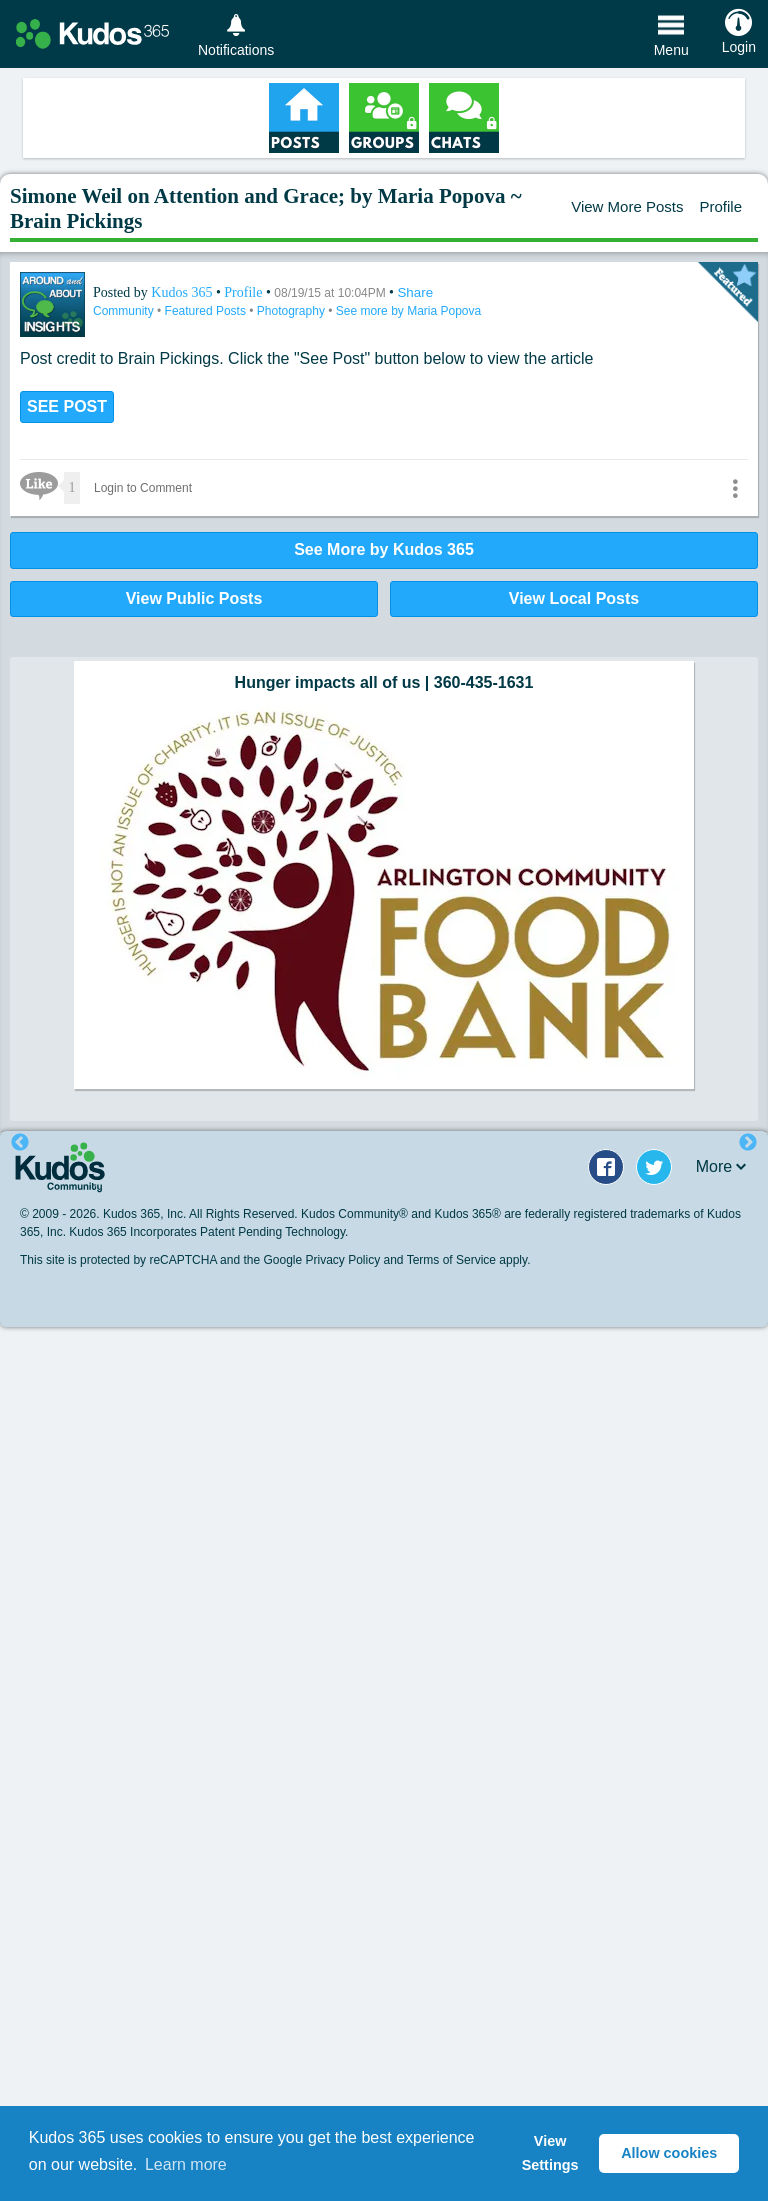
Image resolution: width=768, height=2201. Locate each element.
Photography (292, 311)
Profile (720, 206)
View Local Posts (574, 598)
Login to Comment (143, 488)
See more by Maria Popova (408, 311)
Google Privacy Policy (321, 1260)
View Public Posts (194, 598)
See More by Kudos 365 (384, 549)
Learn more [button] (186, 2164)
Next (748, 1143)
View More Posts (627, 206)
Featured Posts (207, 311)
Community (125, 311)
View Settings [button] (550, 2153)
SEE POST (67, 406)
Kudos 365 (183, 292)
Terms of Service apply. (469, 1260)
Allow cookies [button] (669, 2153)
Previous (20, 1143)
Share (415, 292)
